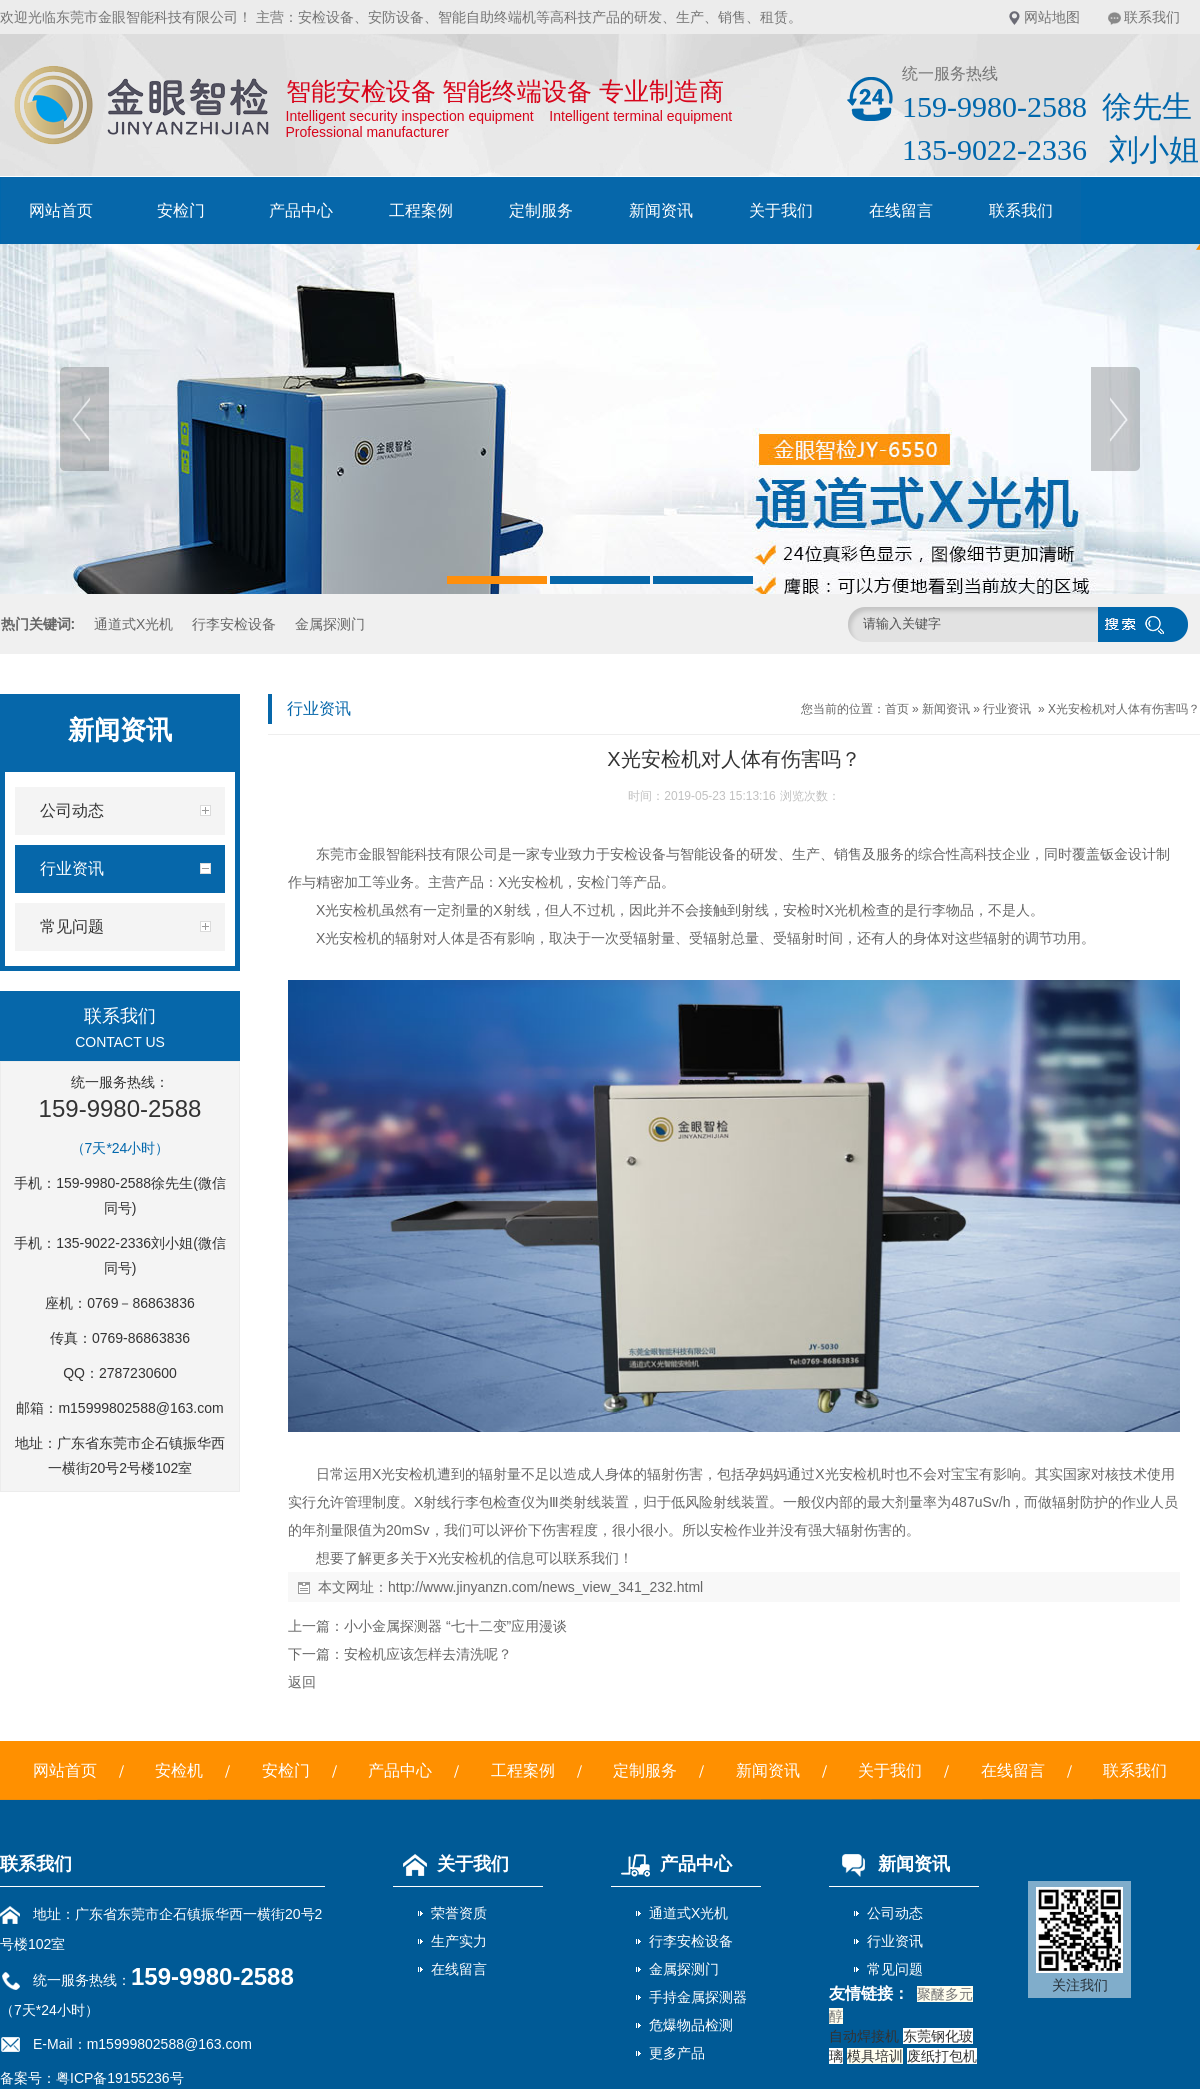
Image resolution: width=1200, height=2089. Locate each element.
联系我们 (1152, 17)
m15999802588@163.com (140, 1408)
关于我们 (781, 210)
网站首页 (61, 210)
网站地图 (1052, 17)
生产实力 (459, 1941)
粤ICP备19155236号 (120, 2078)
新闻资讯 (661, 210)
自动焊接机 (864, 2036)
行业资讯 (1007, 709)
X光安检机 (530, 882)
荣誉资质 (459, 1913)
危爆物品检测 (691, 2025)
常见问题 (895, 1969)
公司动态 (895, 1913)
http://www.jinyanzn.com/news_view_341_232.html (545, 1587)
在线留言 (901, 210)
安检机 (179, 1770)
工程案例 (421, 210)
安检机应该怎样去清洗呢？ (428, 1654)
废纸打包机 (942, 2056)
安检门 (181, 210)
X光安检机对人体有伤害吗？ (1124, 709)
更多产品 (677, 2053)
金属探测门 (330, 624)
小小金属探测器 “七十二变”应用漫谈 (455, 1626)
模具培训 (875, 2056)
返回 (302, 1682)
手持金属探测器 (698, 1997)
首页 (897, 709)
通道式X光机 (133, 624)
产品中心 (301, 210)
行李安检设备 (234, 624)
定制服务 (541, 210)
